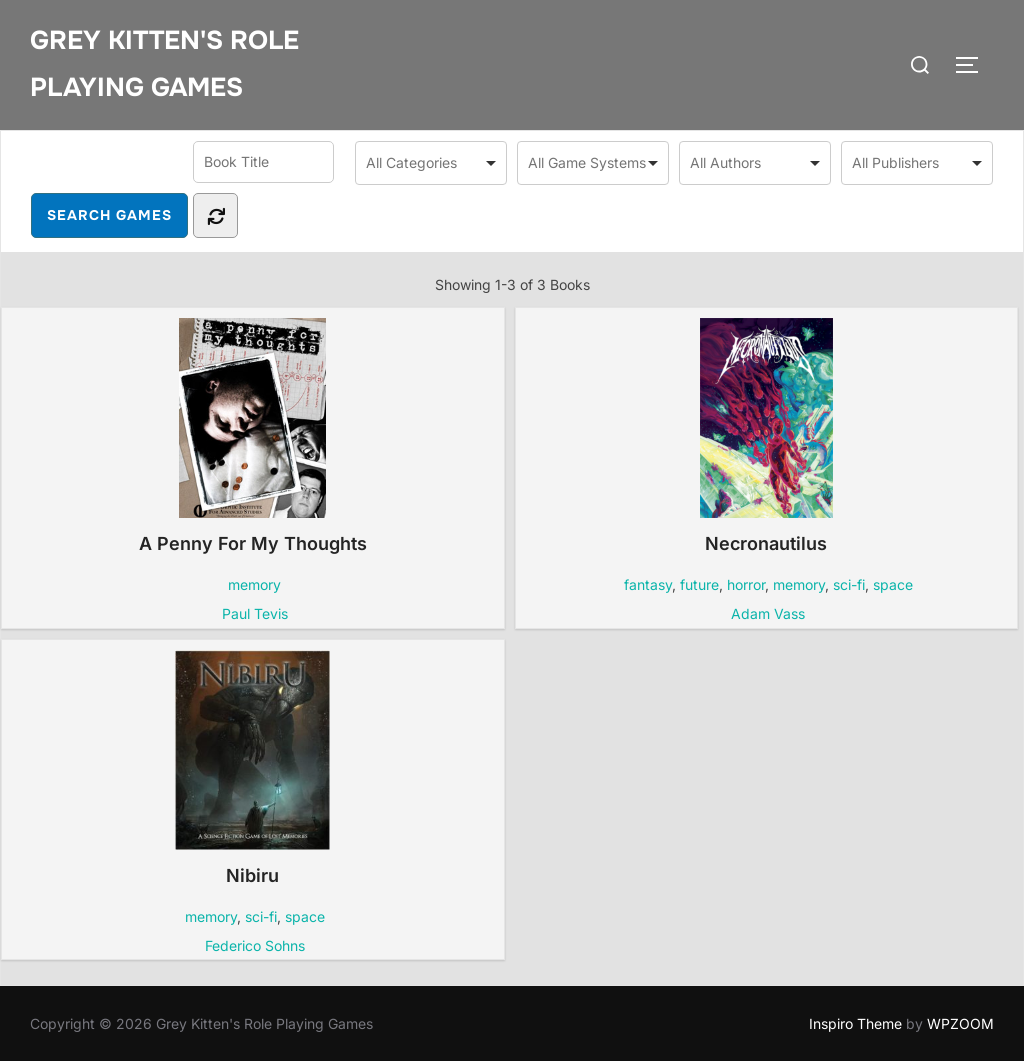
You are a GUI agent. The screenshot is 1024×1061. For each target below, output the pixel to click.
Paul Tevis (255, 613)
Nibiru (252, 768)
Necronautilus (766, 436)
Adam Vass (768, 613)
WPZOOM (960, 1023)
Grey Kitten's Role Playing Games (164, 64)
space (893, 584)
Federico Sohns (255, 945)
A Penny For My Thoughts (253, 436)
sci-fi (849, 584)
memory (254, 584)
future (699, 584)
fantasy (648, 584)
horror (746, 584)
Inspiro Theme (855, 1023)
